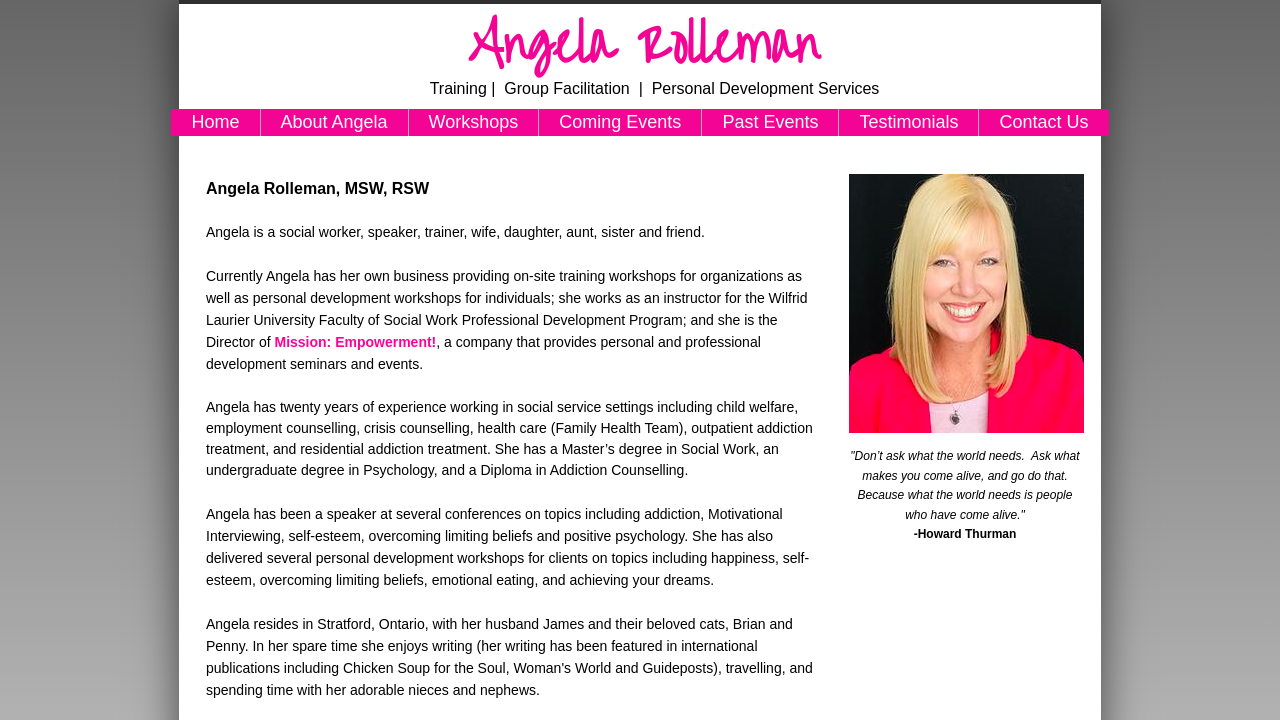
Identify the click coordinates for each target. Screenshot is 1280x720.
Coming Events (620, 122)
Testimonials (908, 122)
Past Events (770, 122)
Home (215, 122)
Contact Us (1043, 122)
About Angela (334, 122)
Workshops (474, 122)
